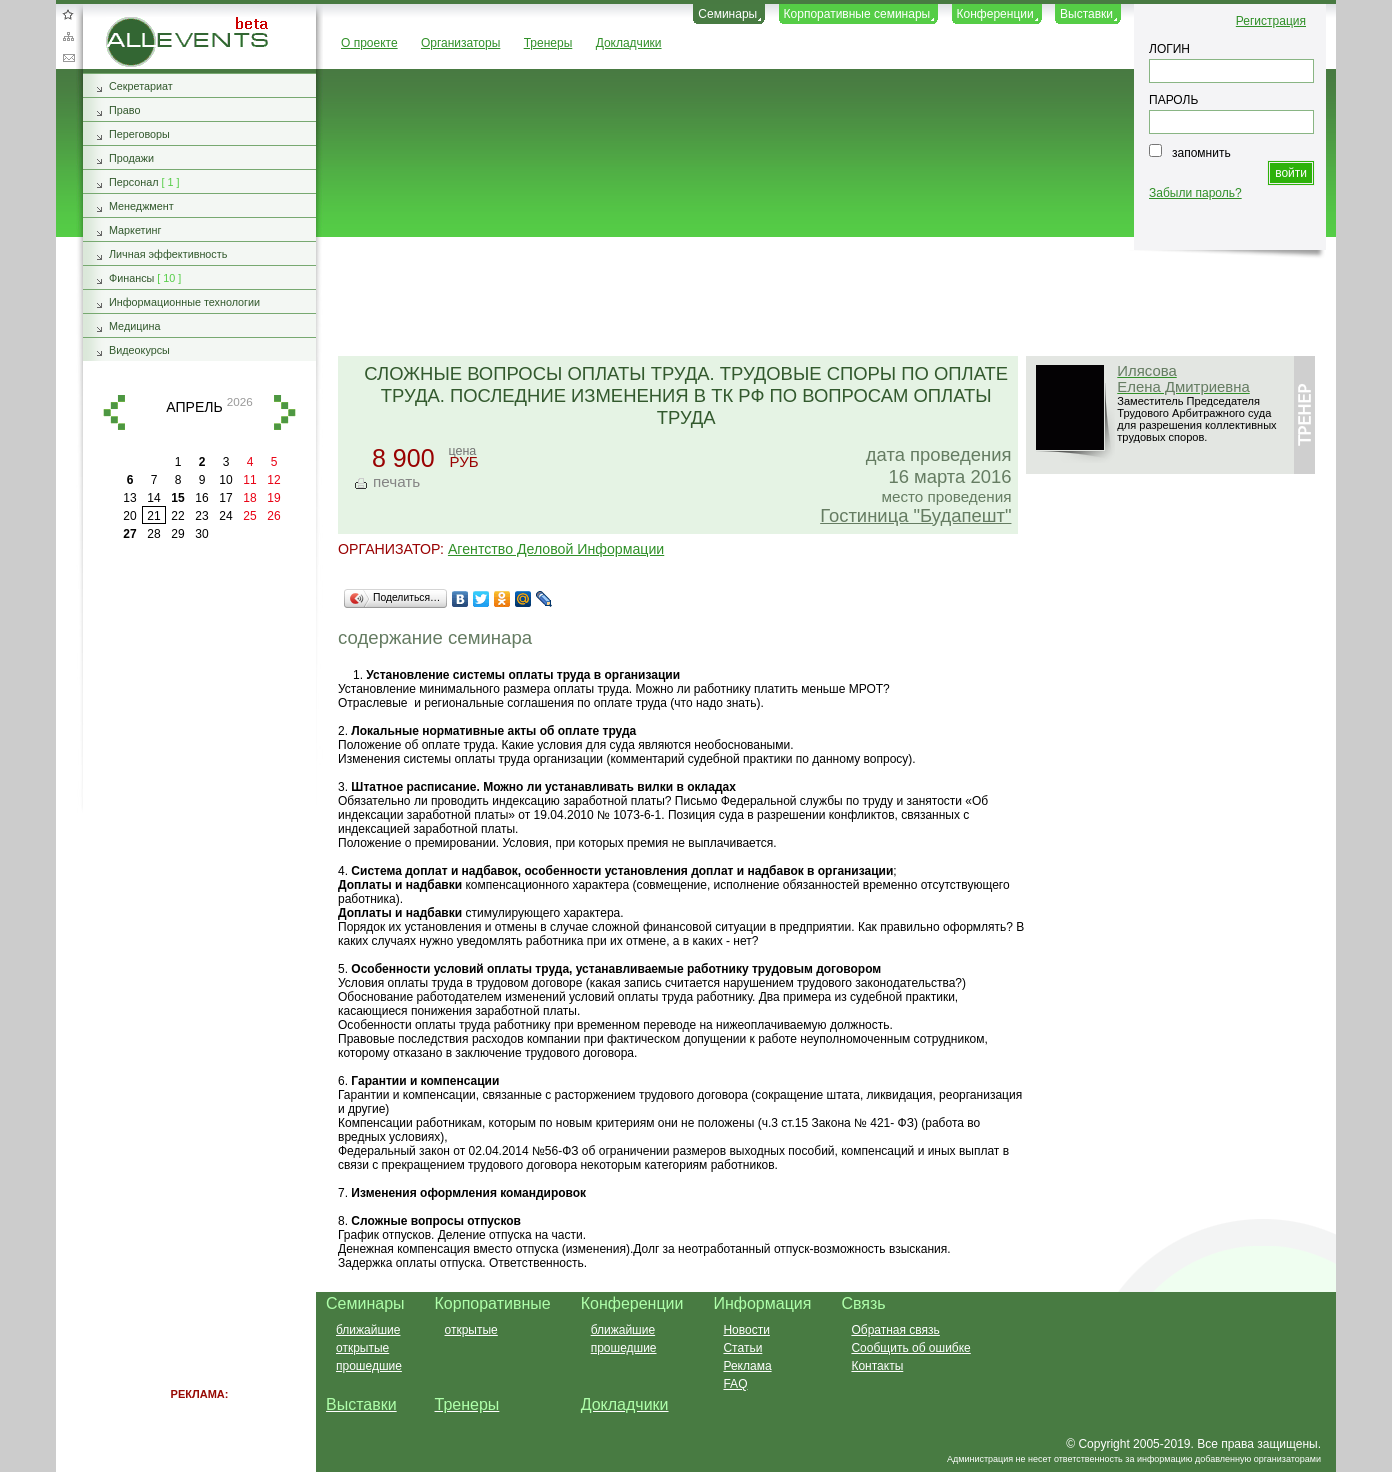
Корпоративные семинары (857, 14)
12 (273, 480)
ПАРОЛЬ (1173, 100)
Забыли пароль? (1195, 193)
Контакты (877, 1366)
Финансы (131, 278)
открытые (362, 1348)
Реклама (747, 1366)
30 (201, 534)
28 (153, 534)
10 (225, 480)
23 (201, 516)
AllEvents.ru (138, 24)
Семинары (727, 14)
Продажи (131, 158)
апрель (194, 407)
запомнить (1201, 153)
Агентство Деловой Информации (556, 549)
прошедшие (369, 1366)
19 (273, 498)
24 (225, 516)
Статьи (742, 1348)
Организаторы (460, 43)
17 (225, 498)
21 (153, 516)
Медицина (134, 326)
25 (249, 516)
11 (249, 480)
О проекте (369, 43)
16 (201, 498)
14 (153, 498)
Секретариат (141, 86)
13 (129, 498)
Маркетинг (135, 230)
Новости (746, 1330)
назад (114, 412)
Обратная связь (68, 58)
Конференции (995, 14)
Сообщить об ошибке (910, 1348)
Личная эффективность (168, 254)
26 (273, 516)
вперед (285, 412)
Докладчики (629, 43)
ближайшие (368, 1330)
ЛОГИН (1169, 49)
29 (177, 534)
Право (124, 110)
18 (249, 498)
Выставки (1086, 14)
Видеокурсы (139, 350)
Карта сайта (68, 36)
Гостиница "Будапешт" (915, 515)
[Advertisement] (817, 298)
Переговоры (139, 134)
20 (129, 516)
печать (396, 481)
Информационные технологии (184, 302)
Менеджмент (141, 206)
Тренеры (548, 43)
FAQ (735, 1384)
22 (177, 516)
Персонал (134, 182)
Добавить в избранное (68, 14)
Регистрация (1271, 21)
